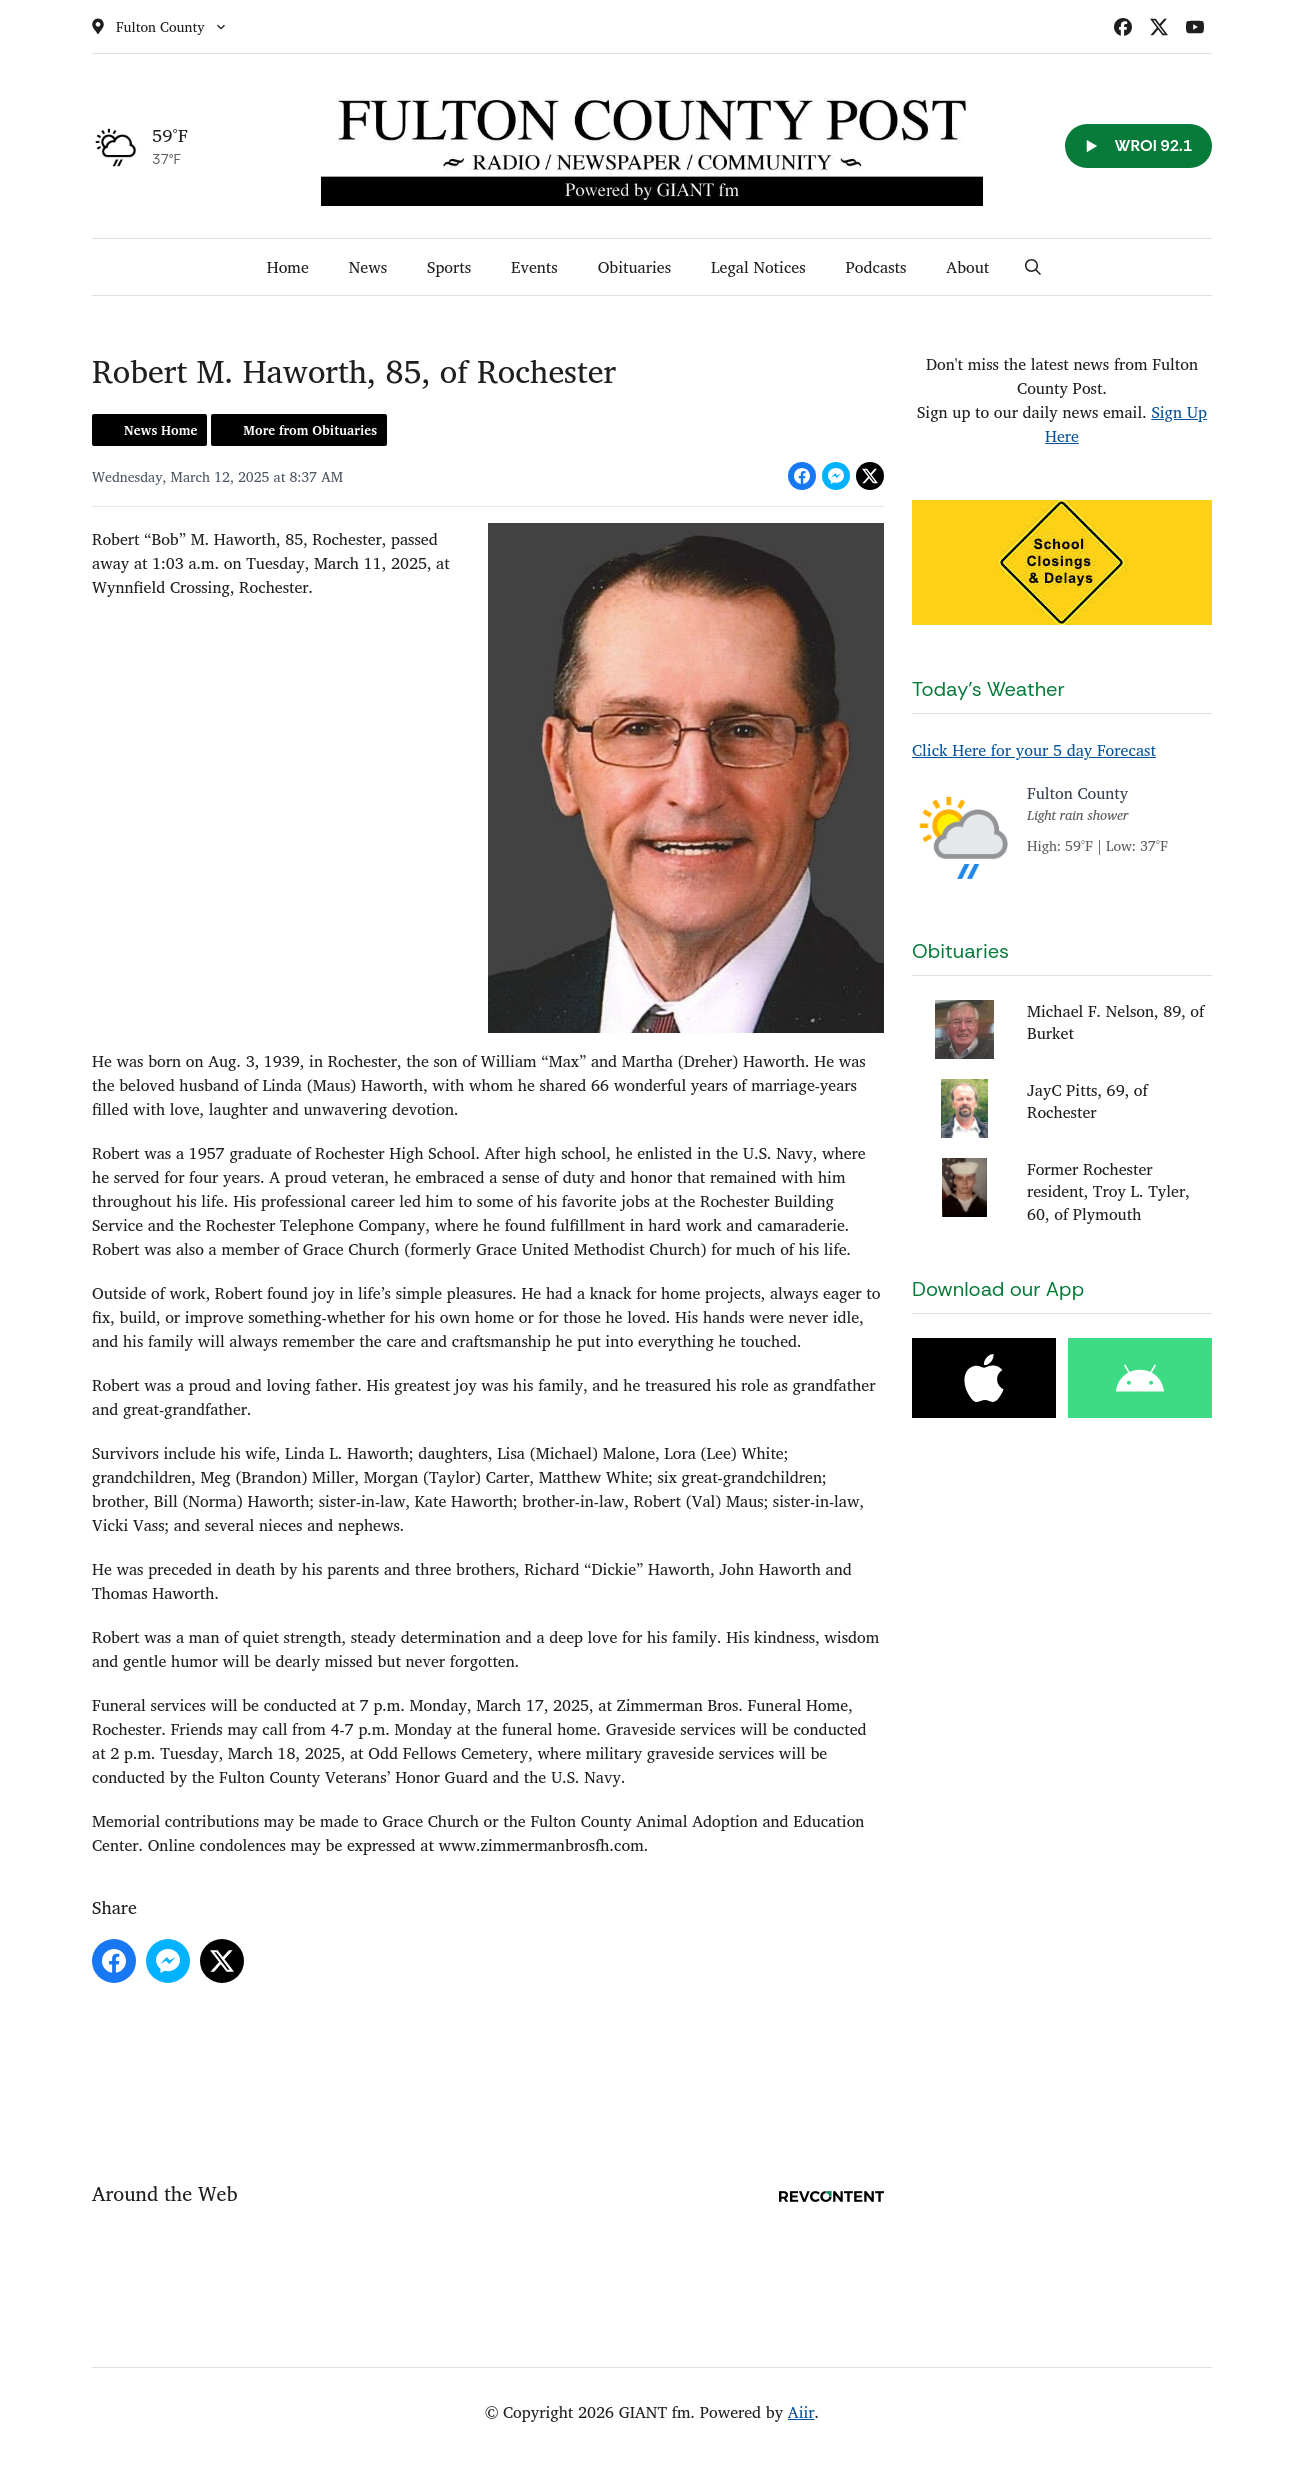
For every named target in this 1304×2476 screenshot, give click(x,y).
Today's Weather (988, 689)
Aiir (801, 2412)
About (967, 267)
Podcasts (876, 267)
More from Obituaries (310, 430)
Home (288, 267)
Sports (449, 267)
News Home (160, 430)
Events (534, 267)
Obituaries (634, 267)
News (368, 267)
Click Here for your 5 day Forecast (1034, 750)
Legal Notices (758, 267)
